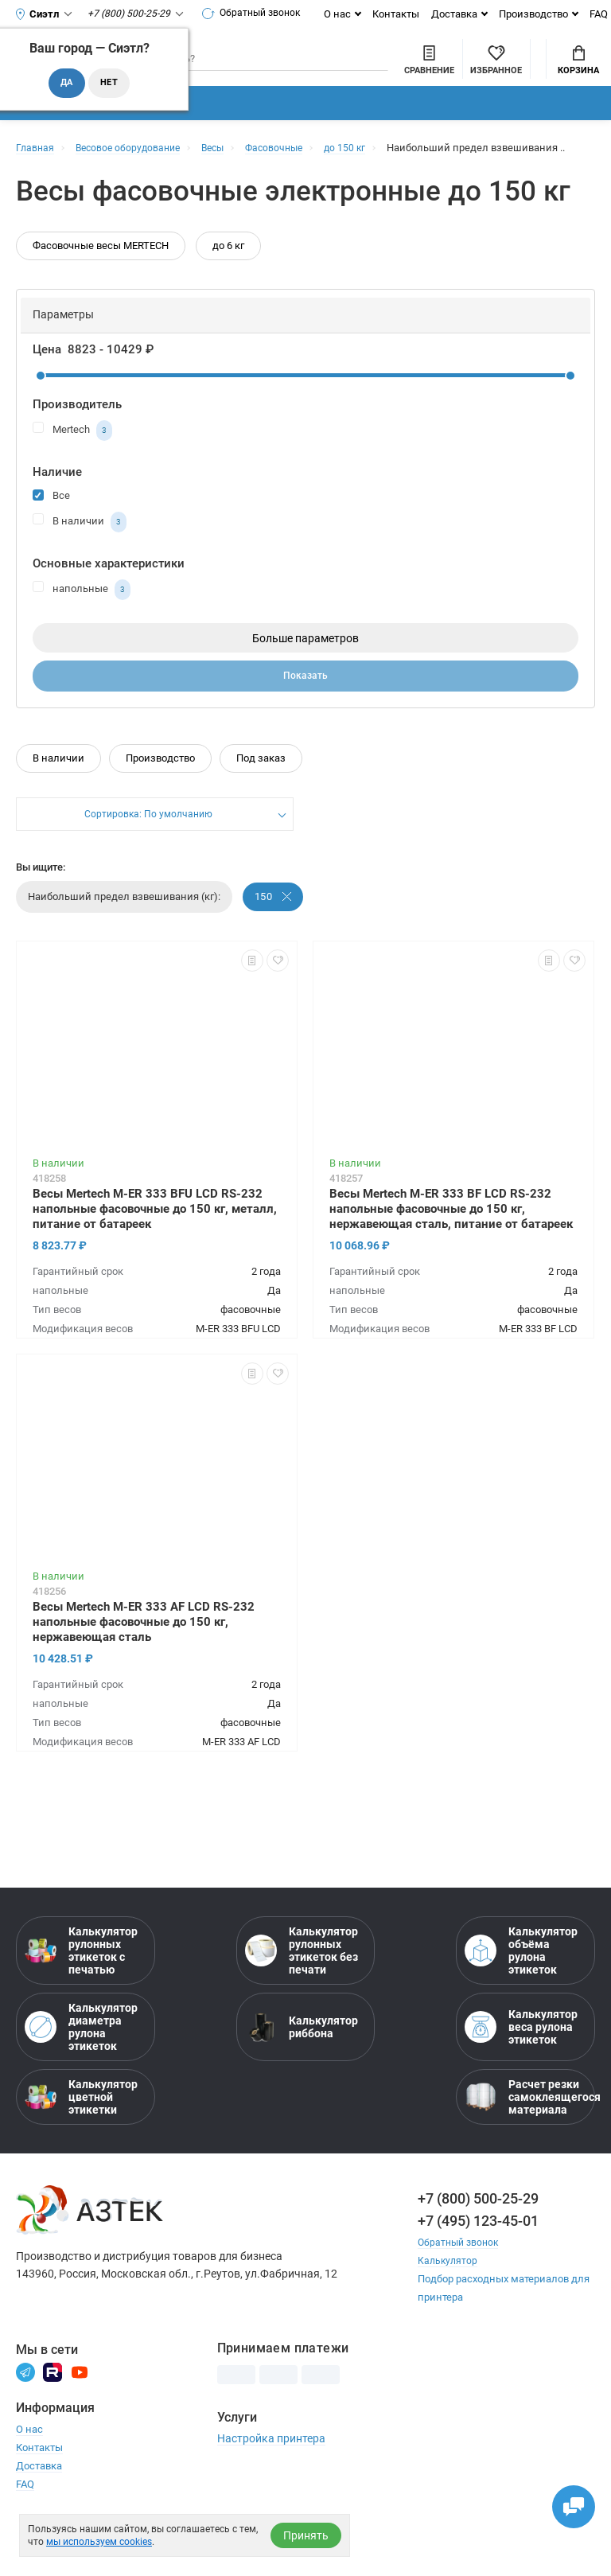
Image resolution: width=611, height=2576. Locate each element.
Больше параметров (305, 682)
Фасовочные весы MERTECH (101, 289)
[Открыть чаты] (567, 2500)
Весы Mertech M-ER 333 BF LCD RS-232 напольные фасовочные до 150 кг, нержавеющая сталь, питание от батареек (451, 1255)
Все (51, 538)
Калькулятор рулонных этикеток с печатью (81, 1997)
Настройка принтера (271, 2485)
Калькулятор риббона (301, 2074)
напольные (81, 633)
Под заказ (261, 805)
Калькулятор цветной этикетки (81, 2144)
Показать (306, 722)
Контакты (405, 14)
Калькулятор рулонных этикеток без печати (301, 1997)
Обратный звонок (257, 13)
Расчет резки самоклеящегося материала (525, 2144)
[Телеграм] (25, 2418)
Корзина (578, 72)
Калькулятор (449, 2307)
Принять (306, 2535)
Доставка (464, 14)
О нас (346, 14)
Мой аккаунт (494, 58)
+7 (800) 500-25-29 (478, 2245)
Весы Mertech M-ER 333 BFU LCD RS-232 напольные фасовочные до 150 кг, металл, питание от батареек (155, 1255)
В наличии (79, 565)
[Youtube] (79, 2418)
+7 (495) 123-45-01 (478, 2267)
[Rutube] (52, 2418)
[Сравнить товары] (342, 71)
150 (274, 943)
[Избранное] (409, 71)
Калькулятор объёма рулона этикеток (521, 1997)
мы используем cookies (99, 2541)
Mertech (72, 474)
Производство (543, 14)
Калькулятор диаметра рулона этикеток (81, 2073)
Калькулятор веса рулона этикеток (521, 2074)
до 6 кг (228, 289)
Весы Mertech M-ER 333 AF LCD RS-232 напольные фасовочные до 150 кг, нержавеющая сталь (144, 1669)
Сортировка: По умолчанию (147, 862)
